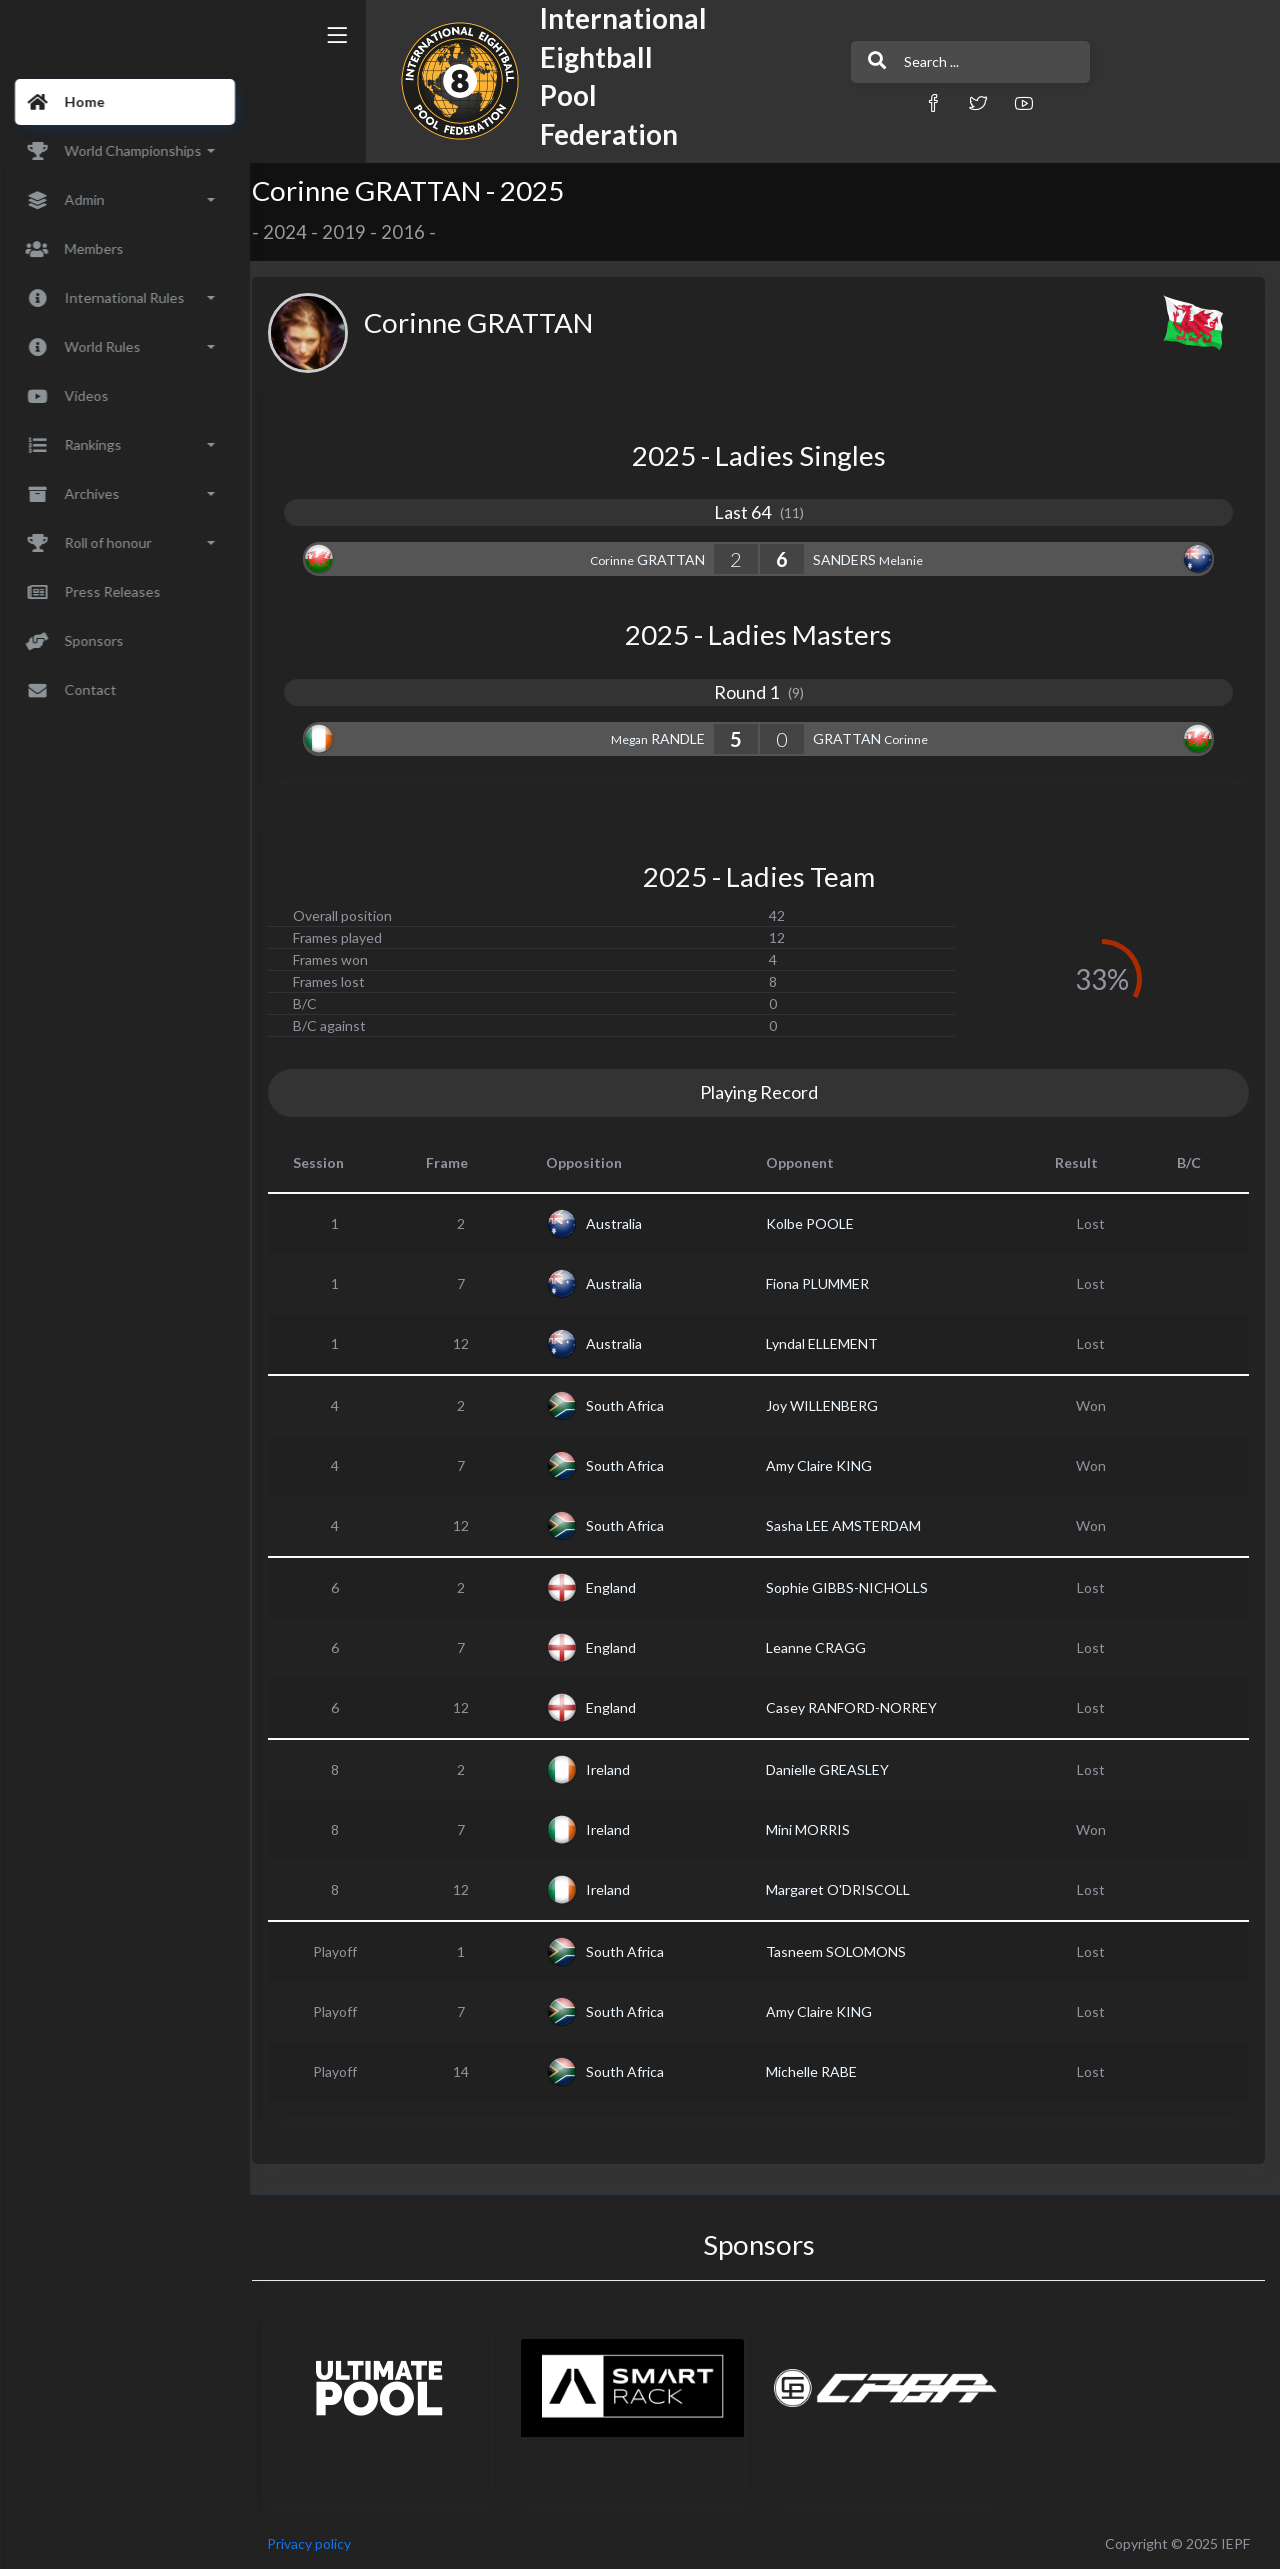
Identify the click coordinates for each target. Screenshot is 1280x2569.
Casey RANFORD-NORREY (858, 1707)
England (620, 1587)
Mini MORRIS (815, 1829)
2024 (298, 232)
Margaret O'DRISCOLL (845, 1889)
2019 (357, 232)
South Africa (634, 1405)
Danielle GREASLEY (834, 1769)
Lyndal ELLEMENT (829, 1343)
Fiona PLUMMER (824, 1283)
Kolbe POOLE (817, 1223)
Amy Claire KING (826, 1465)
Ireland (617, 1769)
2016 (416, 232)
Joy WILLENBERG (829, 1405)
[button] (875, 102)
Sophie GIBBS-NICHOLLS (854, 1587)
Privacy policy (322, 2543)
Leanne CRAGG (823, 1647)
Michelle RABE (818, 2071)
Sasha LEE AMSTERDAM (850, 1525)
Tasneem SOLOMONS (843, 1951)
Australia (623, 1223)
